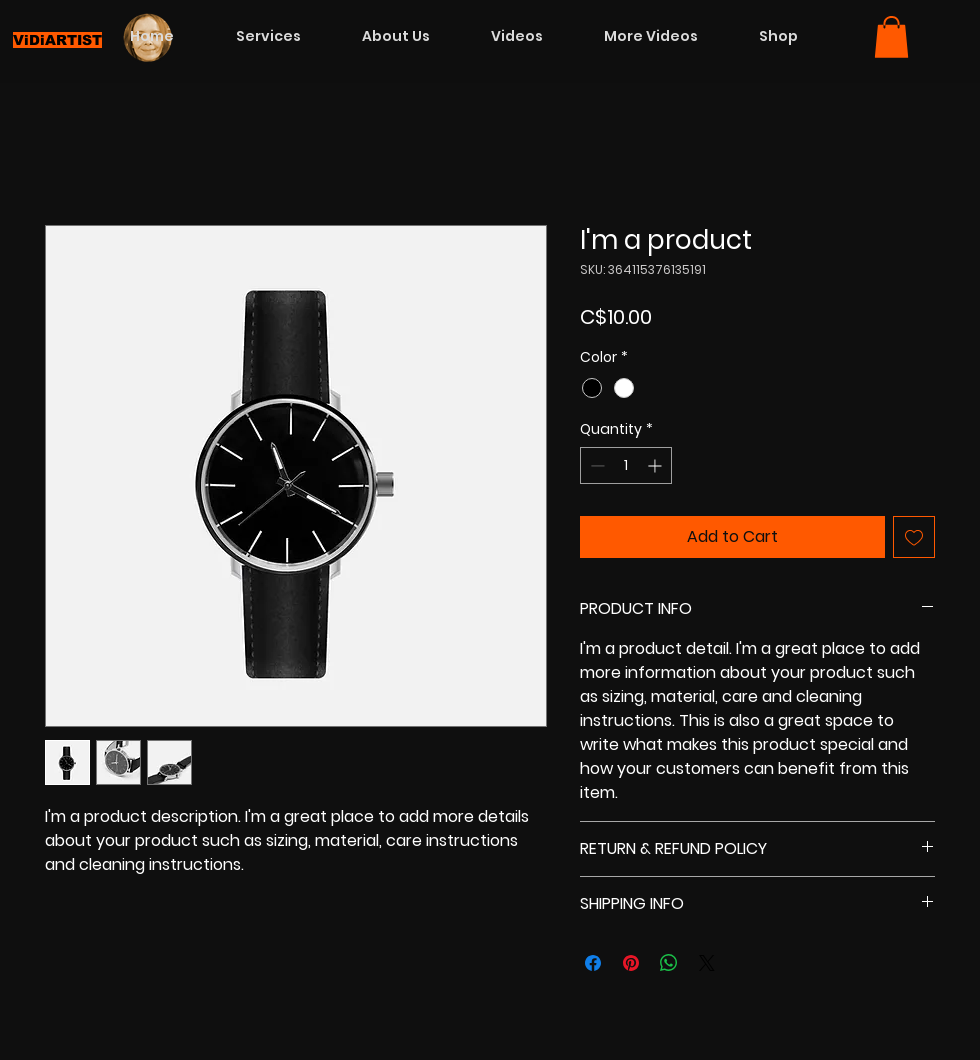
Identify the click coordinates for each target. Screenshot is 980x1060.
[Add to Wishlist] (914, 537)
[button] (891, 37)
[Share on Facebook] (593, 963)
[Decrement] (595, 465)
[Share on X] (707, 963)
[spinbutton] (626, 465)
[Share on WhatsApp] (669, 963)
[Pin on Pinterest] (631, 963)
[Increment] (656, 465)
